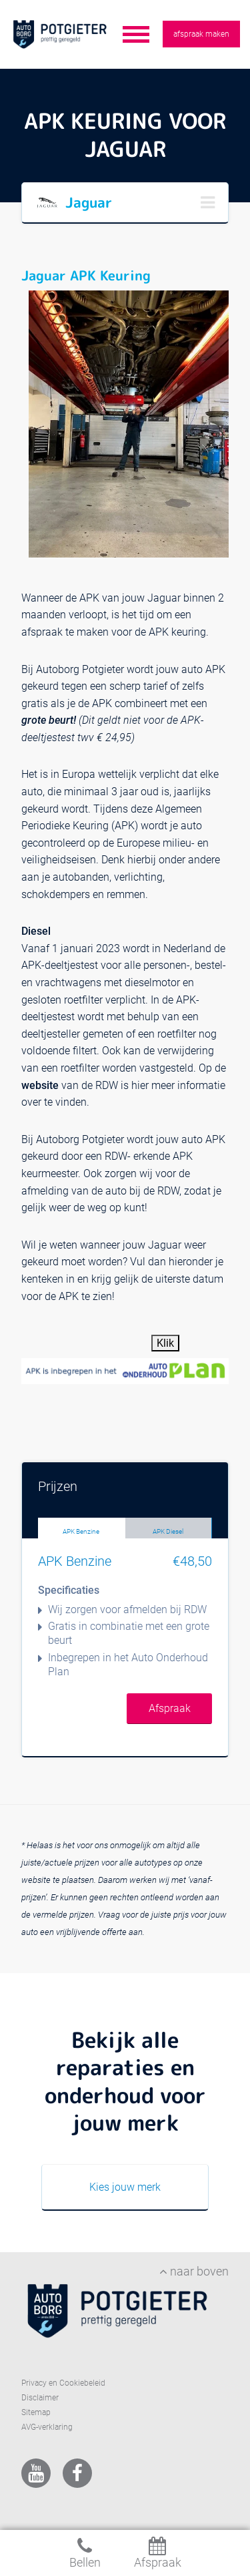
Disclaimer (40, 2397)
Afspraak (170, 1708)
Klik (165, 1343)
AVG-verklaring (47, 2427)
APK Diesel (168, 1531)
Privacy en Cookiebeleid (63, 2383)
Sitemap (36, 2412)
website (40, 1085)
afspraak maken (201, 34)
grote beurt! (50, 720)
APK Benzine (81, 1531)
